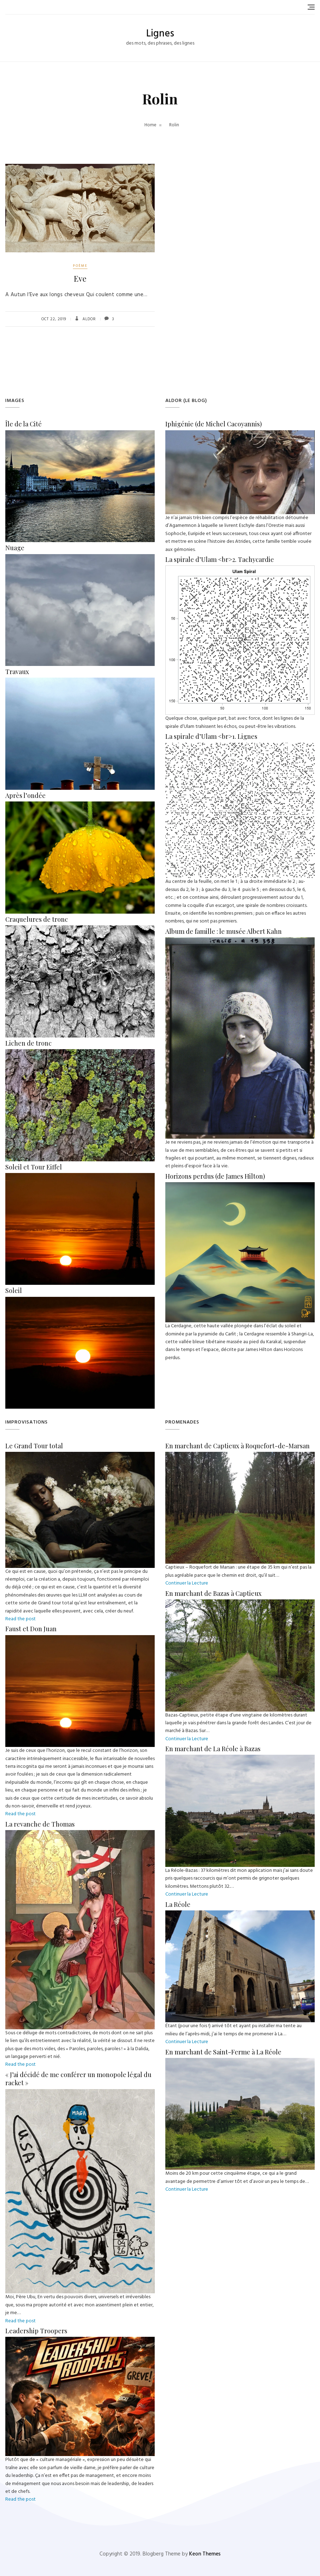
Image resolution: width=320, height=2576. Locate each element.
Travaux (17, 671)
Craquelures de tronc (36, 919)
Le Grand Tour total (34, 1446)
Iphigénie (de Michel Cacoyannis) (213, 424)
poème (80, 266)
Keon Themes (205, 2554)
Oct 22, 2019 (53, 319)
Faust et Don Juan (31, 1629)
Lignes (160, 34)
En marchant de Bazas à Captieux (213, 1593)
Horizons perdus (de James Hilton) (215, 1176)
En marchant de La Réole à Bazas (213, 1748)
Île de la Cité (23, 424)
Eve (80, 278)
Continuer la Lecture (186, 1583)
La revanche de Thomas (40, 1824)
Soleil (13, 1290)
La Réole (177, 1904)
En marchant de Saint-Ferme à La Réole (223, 2052)
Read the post (20, 1619)
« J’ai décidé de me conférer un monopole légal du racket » (78, 2078)
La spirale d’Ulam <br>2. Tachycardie (219, 559)
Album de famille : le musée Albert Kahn (223, 931)
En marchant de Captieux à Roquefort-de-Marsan (237, 1446)
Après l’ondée (25, 795)
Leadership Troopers (36, 2331)
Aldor (88, 319)
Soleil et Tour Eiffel (33, 1167)
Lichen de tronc (28, 1043)
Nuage (14, 548)
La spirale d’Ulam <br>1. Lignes (211, 736)
